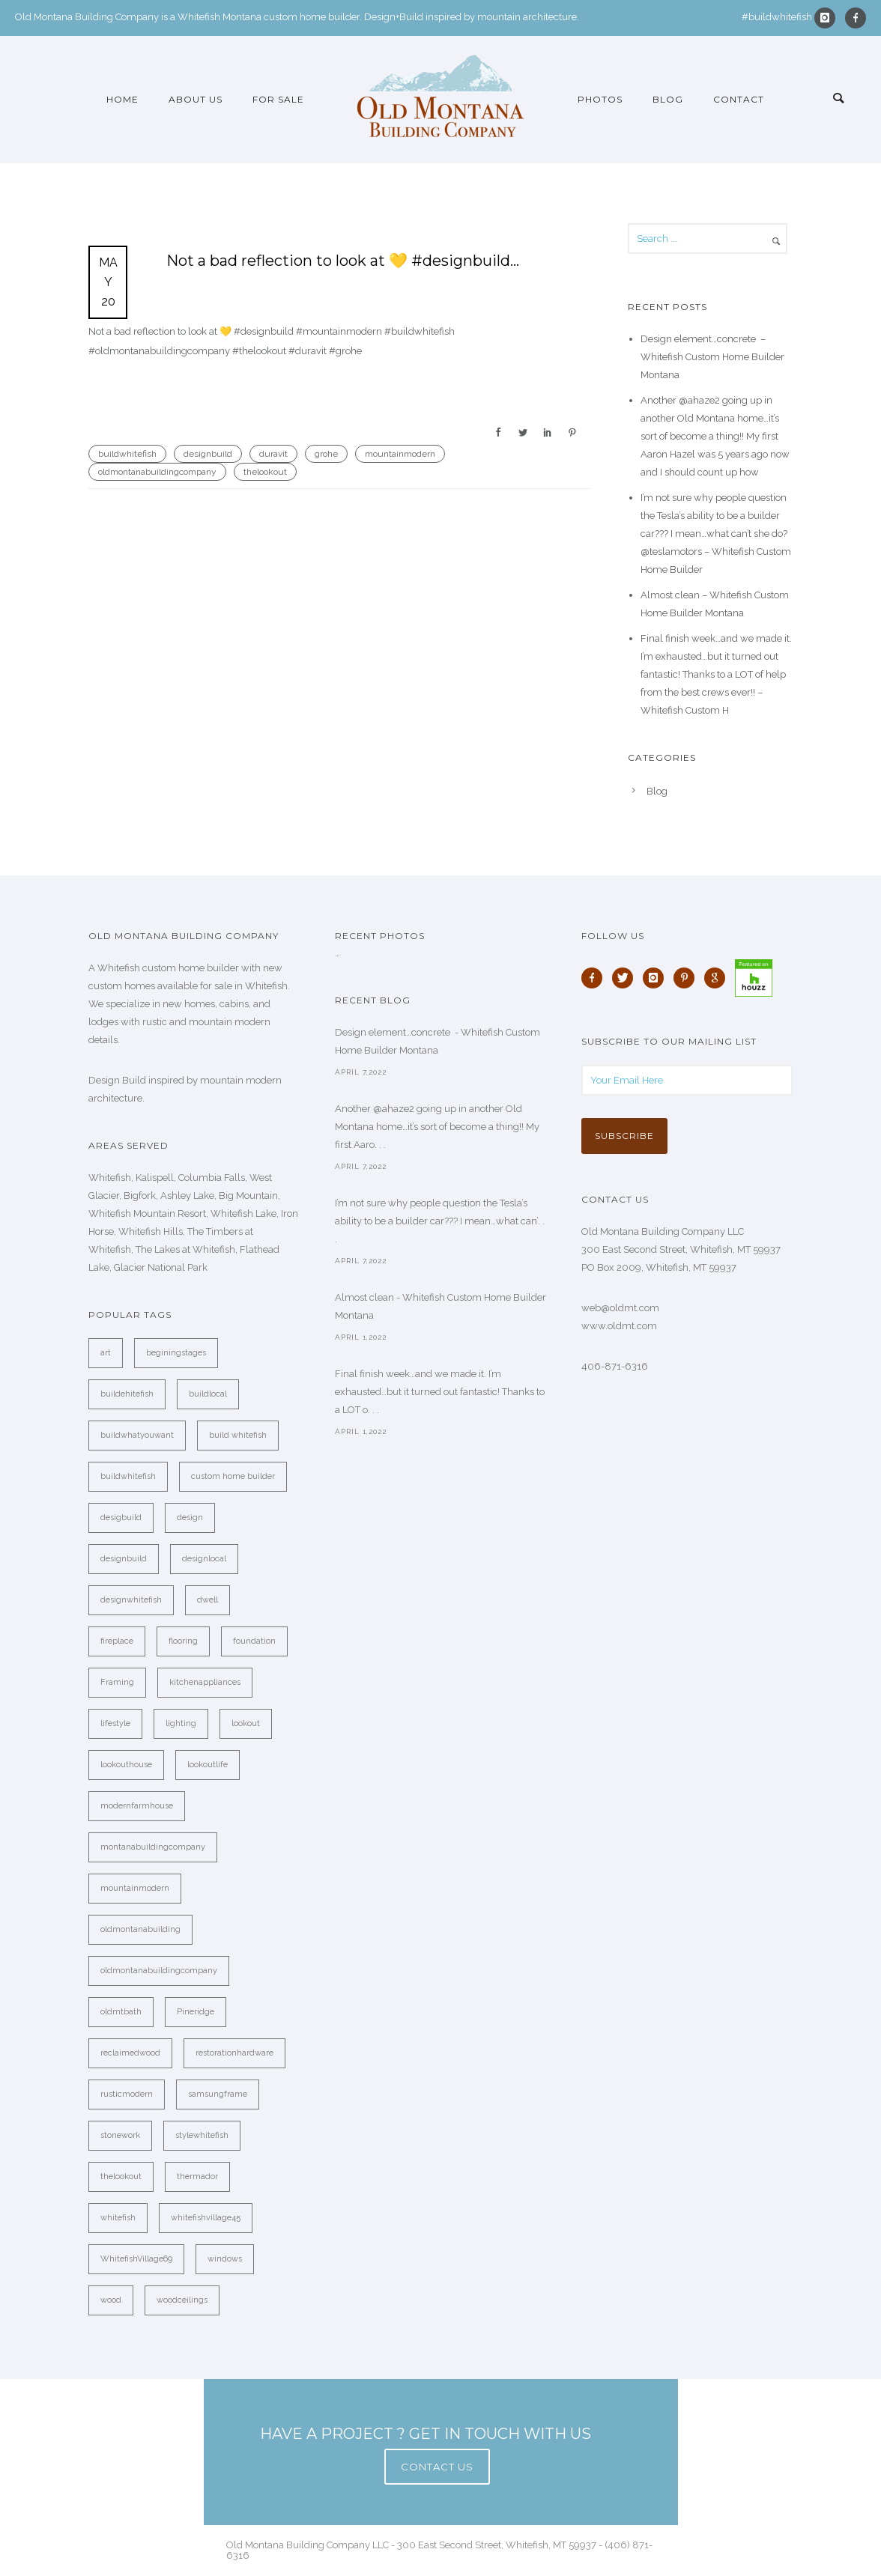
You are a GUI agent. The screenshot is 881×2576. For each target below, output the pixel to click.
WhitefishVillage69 (136, 2259)
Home (122, 99)
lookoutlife (207, 1765)
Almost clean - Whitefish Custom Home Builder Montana (440, 1306)
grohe (326, 454)
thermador (197, 2176)
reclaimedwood (130, 2053)
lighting (181, 1723)
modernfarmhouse (136, 1806)
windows (225, 2259)
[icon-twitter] (626, 977)
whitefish (118, 2218)
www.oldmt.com (619, 1325)
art (105, 1353)
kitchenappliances (204, 1682)
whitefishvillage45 (205, 2218)
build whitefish (238, 1435)
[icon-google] (718, 977)
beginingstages (176, 1353)
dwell (207, 1600)
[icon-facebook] (855, 17)
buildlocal (208, 1394)
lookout (245, 1723)
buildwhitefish (127, 454)
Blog (668, 99)
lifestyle (115, 1723)
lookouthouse (126, 1765)
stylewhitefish (201, 2135)
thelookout (265, 472)
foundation (254, 1641)
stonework (120, 2135)
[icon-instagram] (828, 17)
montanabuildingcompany (152, 1847)
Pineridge (195, 2012)
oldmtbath (121, 2012)
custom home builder (233, 1476)
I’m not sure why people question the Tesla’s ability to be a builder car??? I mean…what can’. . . (440, 1221)
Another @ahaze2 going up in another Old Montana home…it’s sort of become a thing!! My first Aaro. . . (437, 1126)
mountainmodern (400, 454)
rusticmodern (126, 2094)
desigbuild (121, 1517)
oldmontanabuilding (140, 1929)
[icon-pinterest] (687, 977)
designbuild (208, 454)
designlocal (204, 1559)
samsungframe (217, 2094)
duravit (273, 454)
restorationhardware (234, 2053)
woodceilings (182, 2300)
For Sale (278, 99)
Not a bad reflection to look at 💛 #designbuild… (342, 261)
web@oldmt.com (620, 1307)
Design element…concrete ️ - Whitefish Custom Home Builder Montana (437, 1041)
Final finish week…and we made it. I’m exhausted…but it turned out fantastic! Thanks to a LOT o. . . (440, 1391)
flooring (183, 1641)
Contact (738, 99)
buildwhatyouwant (137, 1435)
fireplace (116, 1641)
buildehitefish (127, 1394)
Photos (600, 99)
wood (110, 2300)
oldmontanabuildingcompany (157, 472)
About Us (195, 99)
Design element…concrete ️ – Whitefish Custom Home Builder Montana (712, 356)
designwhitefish (131, 1600)
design (190, 1517)
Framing (117, 1682)
